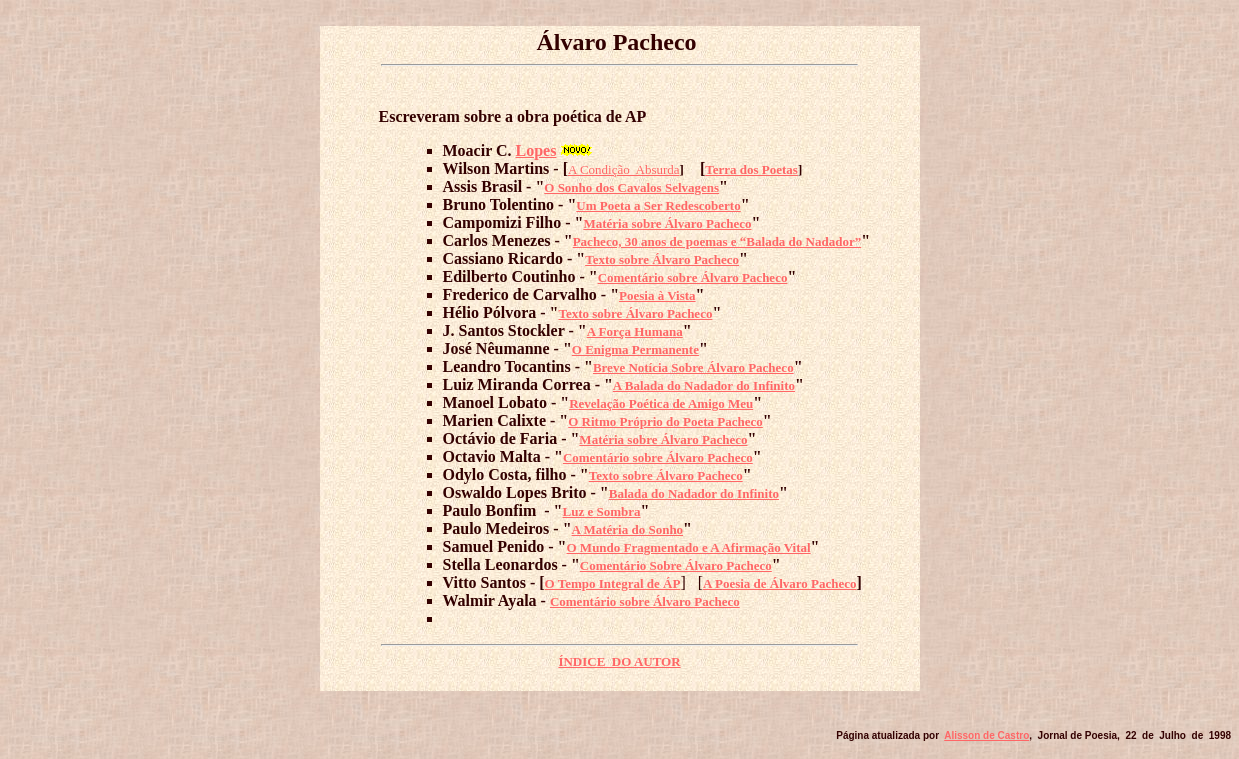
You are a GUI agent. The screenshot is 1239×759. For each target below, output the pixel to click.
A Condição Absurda (624, 169)
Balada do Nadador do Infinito (694, 493)
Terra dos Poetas (751, 169)
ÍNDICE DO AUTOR (619, 661)
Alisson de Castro (986, 735)
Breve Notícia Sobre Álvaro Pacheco (693, 367)
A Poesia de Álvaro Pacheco (780, 583)
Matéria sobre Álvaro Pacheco (667, 223)
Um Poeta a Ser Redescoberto (658, 205)
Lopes (536, 150)
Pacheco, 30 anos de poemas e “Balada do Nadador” (717, 241)
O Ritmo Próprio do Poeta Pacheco (665, 421)
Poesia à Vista (657, 295)
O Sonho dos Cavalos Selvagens (631, 187)
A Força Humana (635, 331)
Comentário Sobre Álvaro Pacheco (676, 565)
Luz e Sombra (602, 511)
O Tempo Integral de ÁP (613, 583)
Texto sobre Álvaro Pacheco (662, 259)
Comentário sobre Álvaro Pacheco (693, 277)
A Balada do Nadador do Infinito (704, 385)
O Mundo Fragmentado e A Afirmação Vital (689, 547)
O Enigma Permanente (635, 349)
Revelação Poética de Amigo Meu (661, 403)
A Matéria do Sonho (628, 529)
